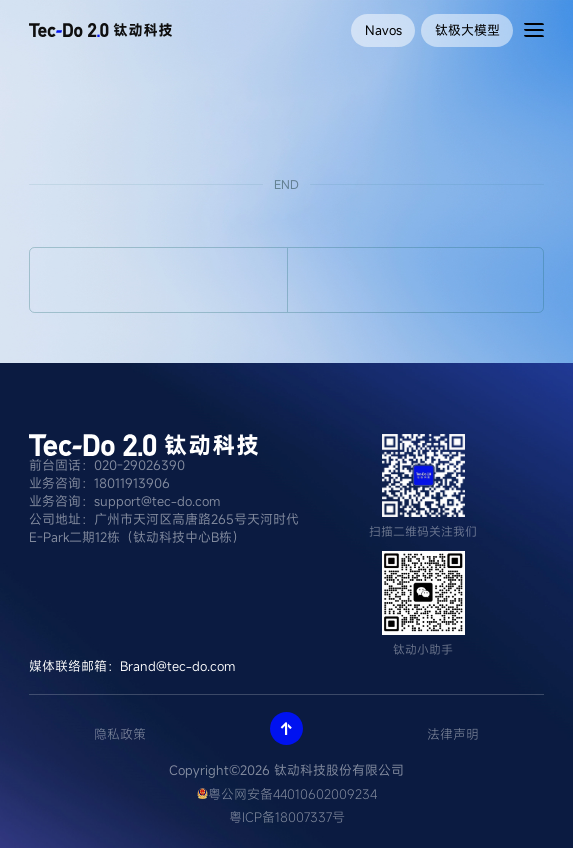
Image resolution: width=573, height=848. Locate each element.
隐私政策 (120, 734)
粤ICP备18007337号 (287, 817)
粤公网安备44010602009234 (287, 794)
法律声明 (453, 734)
